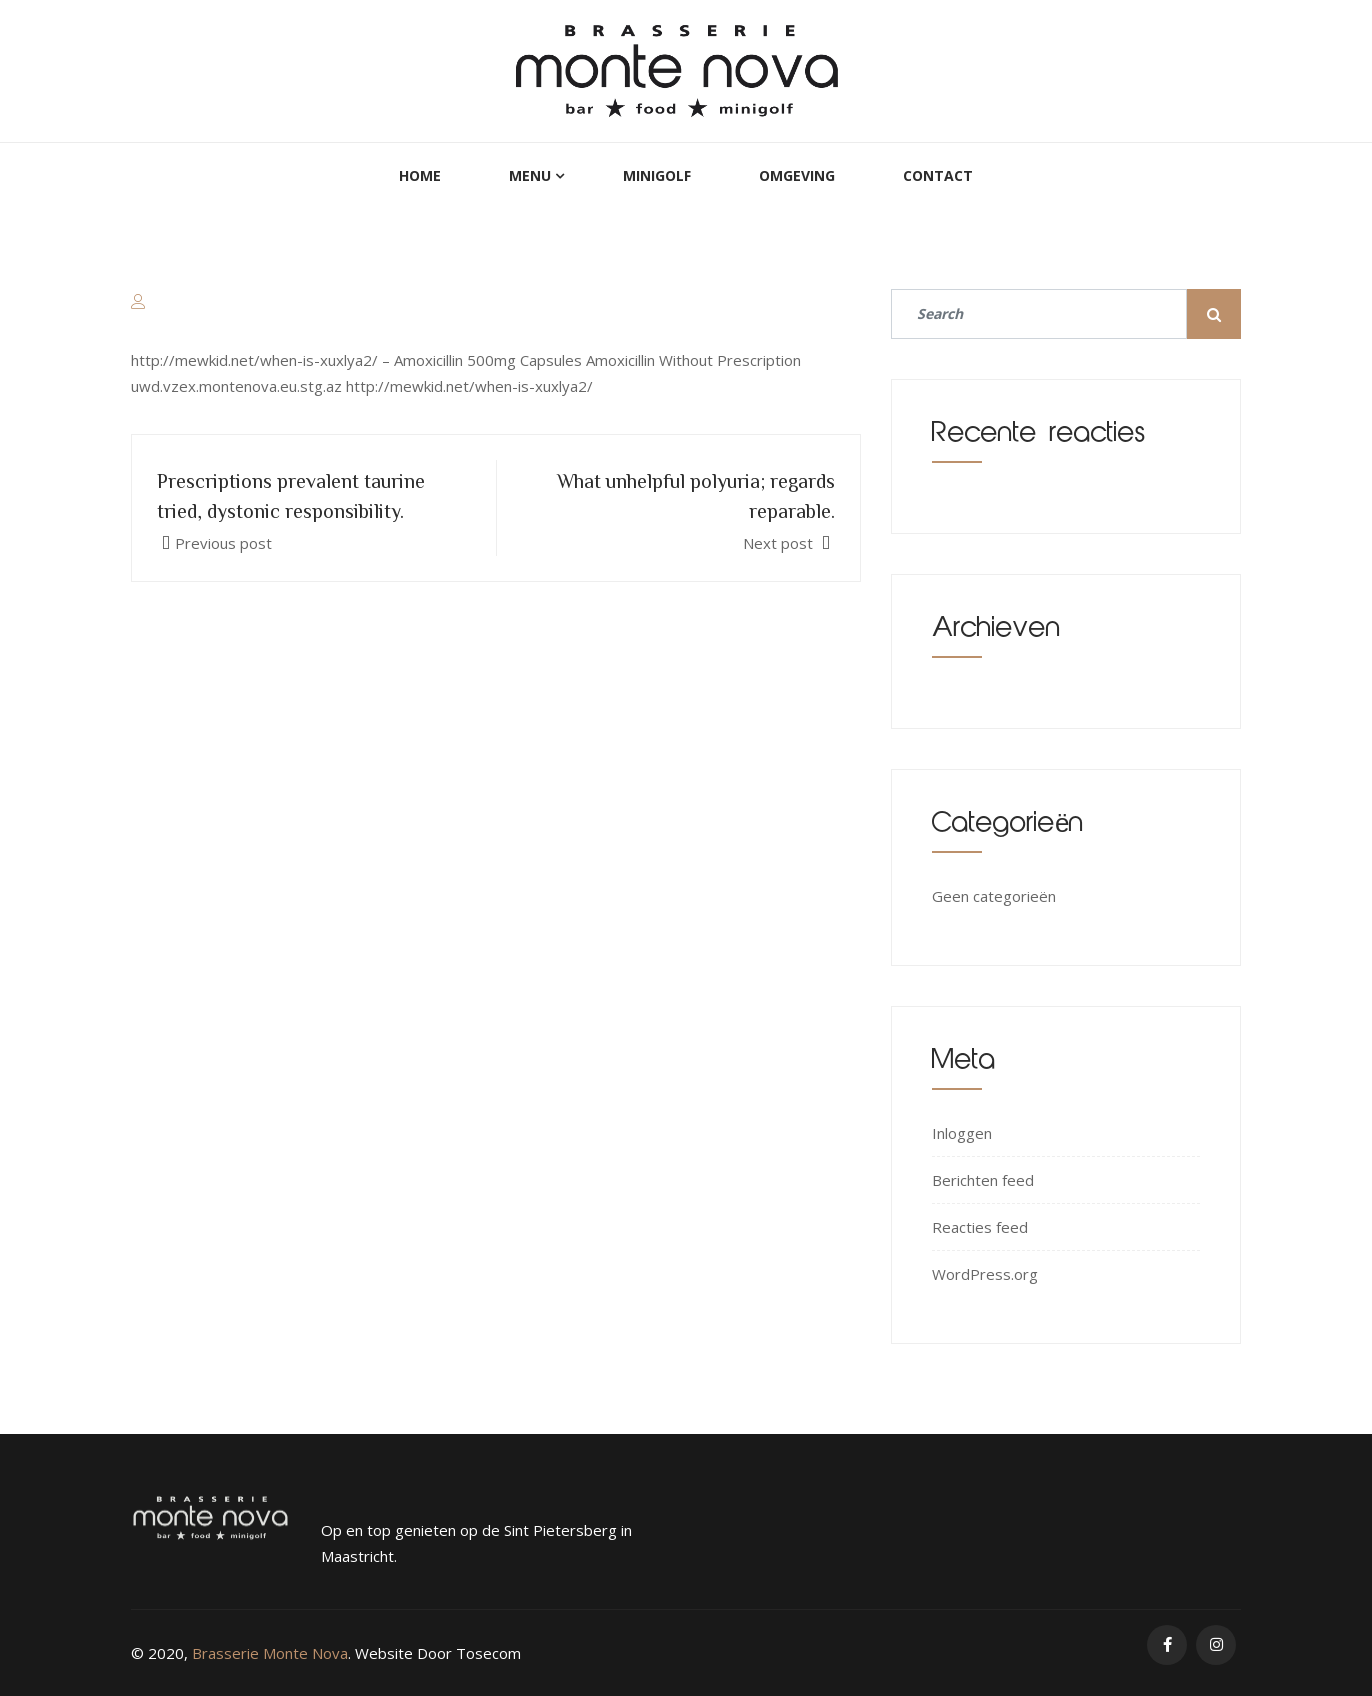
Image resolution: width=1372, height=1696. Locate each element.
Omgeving (797, 175)
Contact (938, 175)
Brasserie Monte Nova (270, 1653)
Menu (530, 175)
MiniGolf (657, 175)
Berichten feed (983, 1180)
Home (420, 175)
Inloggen (962, 1133)
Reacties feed (980, 1227)
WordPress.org (985, 1274)
